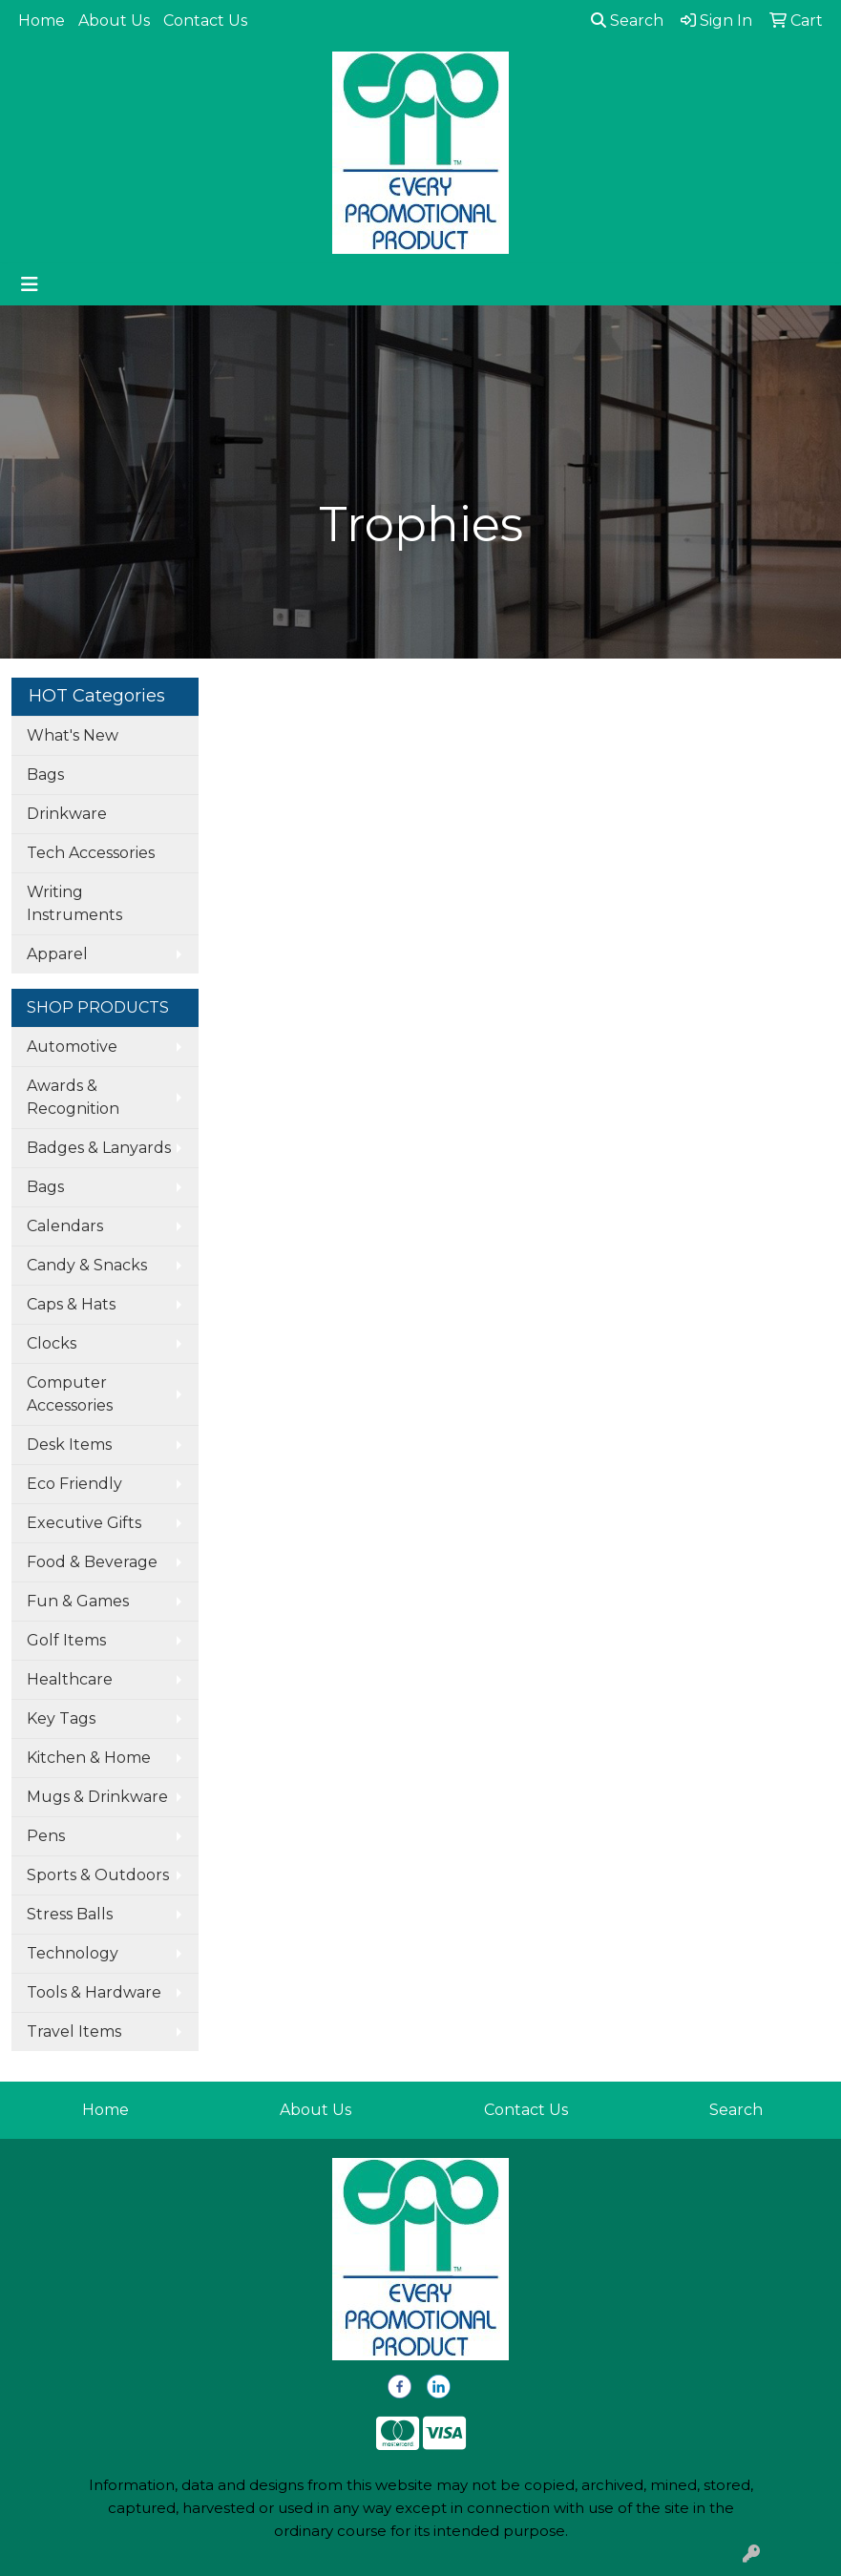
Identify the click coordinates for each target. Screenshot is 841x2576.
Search (627, 20)
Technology (72, 1953)
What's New (72, 735)
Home (41, 20)
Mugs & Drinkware (97, 1797)
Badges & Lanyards (99, 1148)
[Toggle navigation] (30, 284)
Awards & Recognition (73, 1097)
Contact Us (205, 20)
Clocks (51, 1343)
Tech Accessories (91, 853)
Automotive (72, 1046)
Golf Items (66, 1640)
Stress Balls (70, 1914)
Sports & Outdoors (98, 1875)
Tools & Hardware (94, 1992)
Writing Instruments (74, 903)
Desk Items (69, 1444)
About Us (114, 20)
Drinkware (67, 814)
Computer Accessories (70, 1393)
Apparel (57, 954)
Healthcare (70, 1679)
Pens (46, 1836)
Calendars (65, 1226)
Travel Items (74, 2031)
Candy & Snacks (87, 1265)
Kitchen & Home (89, 1758)
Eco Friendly (74, 1484)
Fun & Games (78, 1601)
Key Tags (61, 1718)
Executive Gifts (84, 1523)
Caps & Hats (71, 1304)
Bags (45, 774)
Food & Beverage (92, 1562)
